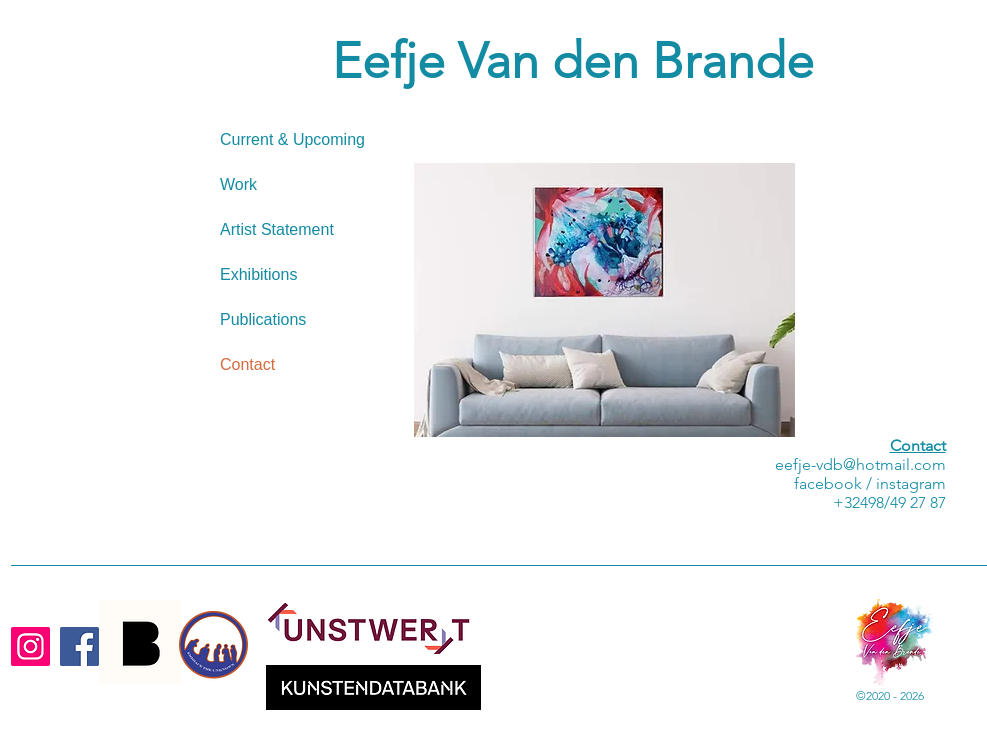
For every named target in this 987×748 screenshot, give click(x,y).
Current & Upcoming (292, 139)
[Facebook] (79, 646)
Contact (247, 364)
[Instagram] (30, 646)
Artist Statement (277, 229)
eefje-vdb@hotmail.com (860, 464)
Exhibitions (258, 274)
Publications (263, 319)
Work (238, 184)
